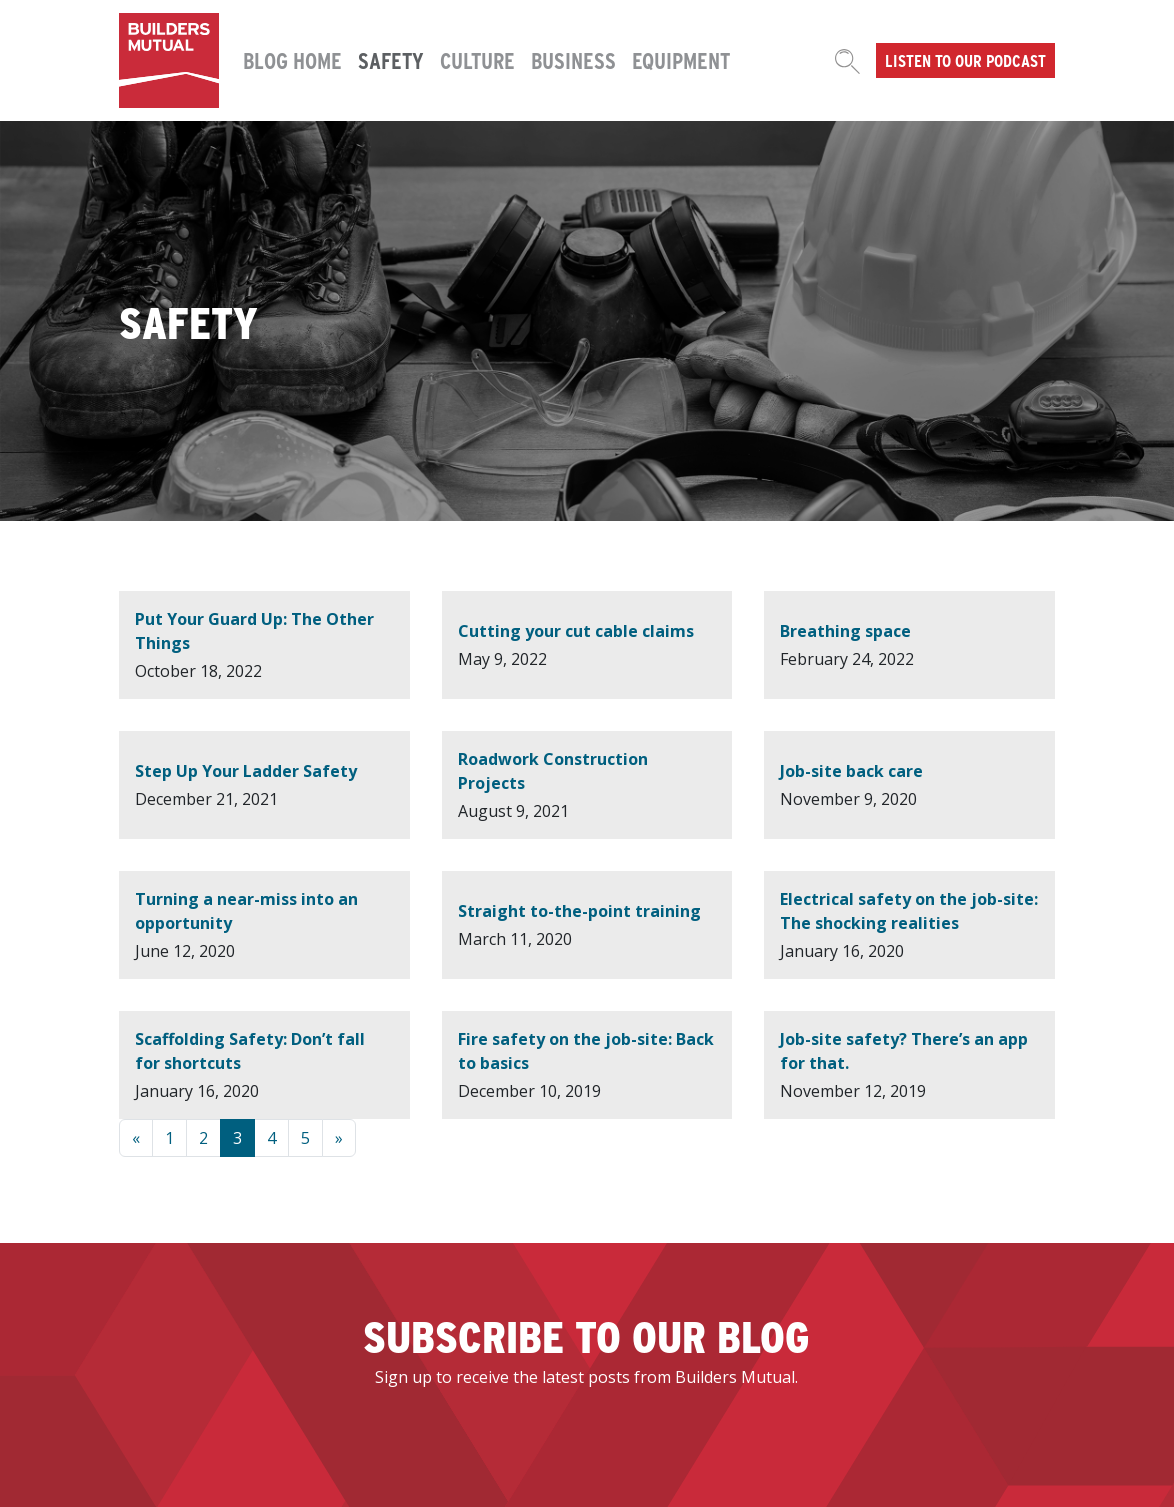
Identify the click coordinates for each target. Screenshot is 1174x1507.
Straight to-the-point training (579, 911)
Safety (391, 60)
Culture (477, 60)
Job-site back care (851, 771)
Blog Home (292, 60)
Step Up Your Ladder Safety (246, 771)
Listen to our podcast (965, 60)
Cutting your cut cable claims (576, 631)
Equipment (681, 60)
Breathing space (845, 631)
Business (573, 60)
